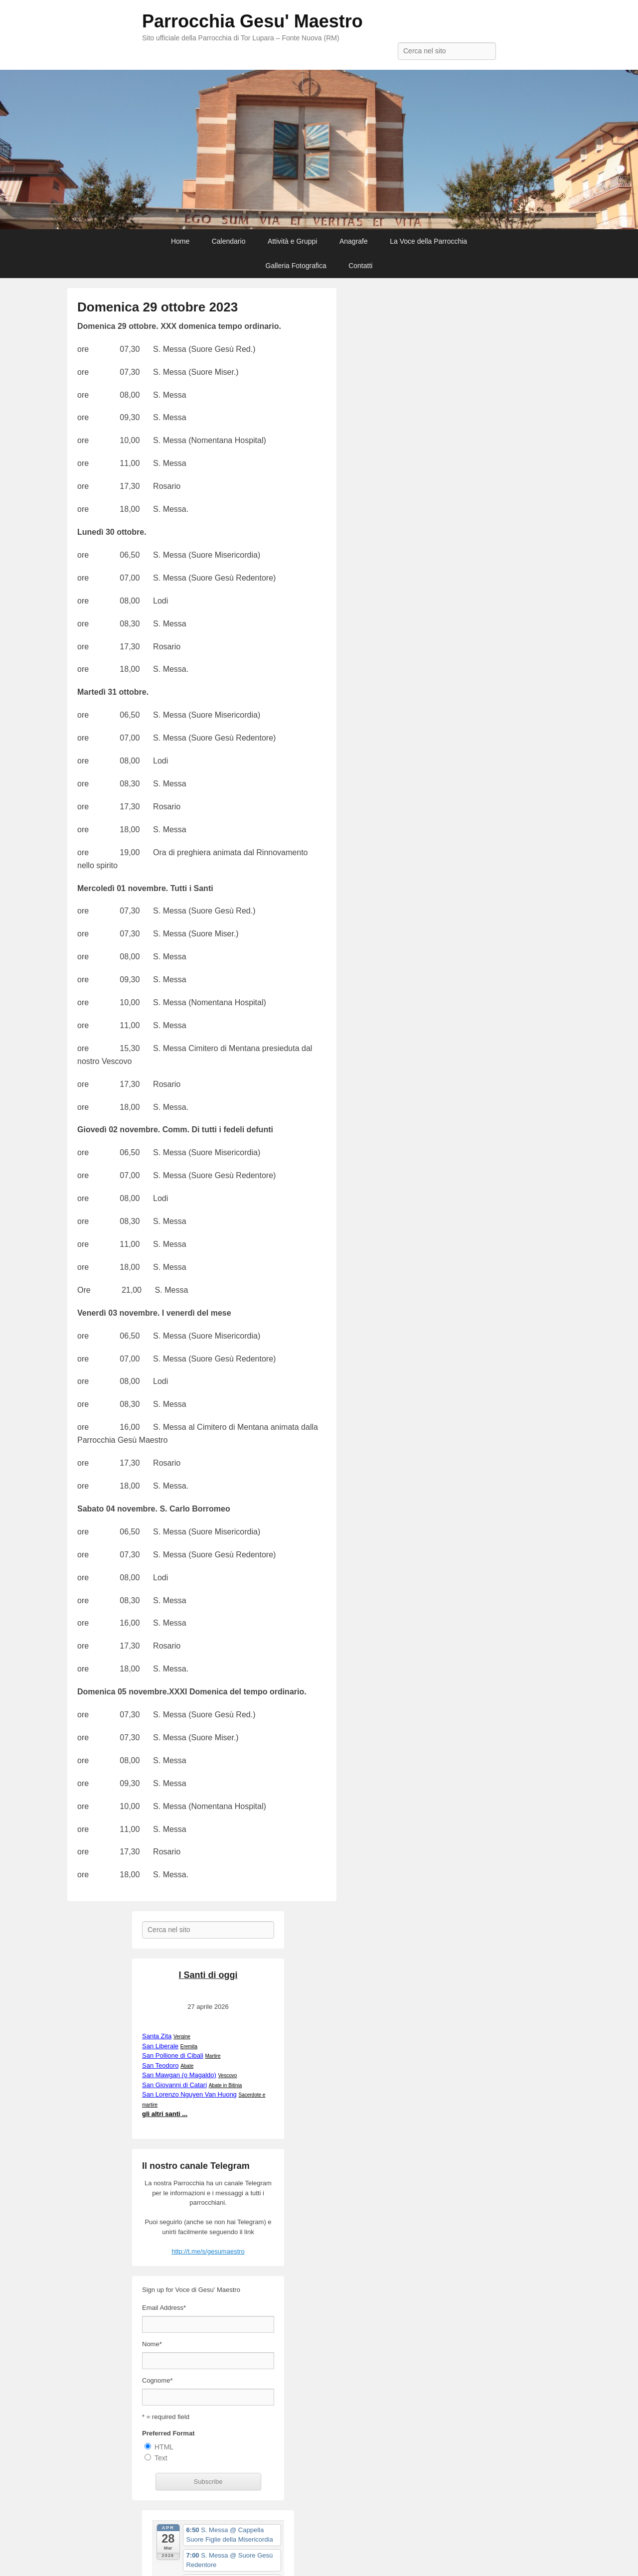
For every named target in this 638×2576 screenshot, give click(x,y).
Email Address (164, 2307)
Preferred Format (168, 2433)
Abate (186, 2066)
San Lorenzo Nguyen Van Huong (189, 2094)
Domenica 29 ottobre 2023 (157, 307)
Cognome (157, 2380)
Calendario (229, 241)
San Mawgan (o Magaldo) (179, 2075)
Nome (152, 2344)
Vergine (181, 2036)
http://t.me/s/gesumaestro (208, 2251)
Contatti (360, 266)
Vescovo (227, 2075)
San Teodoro (160, 2065)
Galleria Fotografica (296, 266)
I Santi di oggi (208, 1975)
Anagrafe (353, 241)
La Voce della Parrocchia (428, 241)
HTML (164, 2447)
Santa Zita (156, 2036)
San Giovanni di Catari (174, 2085)
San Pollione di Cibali (172, 2055)
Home (180, 241)
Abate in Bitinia (225, 2085)
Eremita (188, 2046)
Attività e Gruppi (293, 241)
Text (161, 2458)
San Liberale (160, 2046)
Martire (212, 2056)
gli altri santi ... (164, 2114)
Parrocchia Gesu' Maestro (252, 21)
